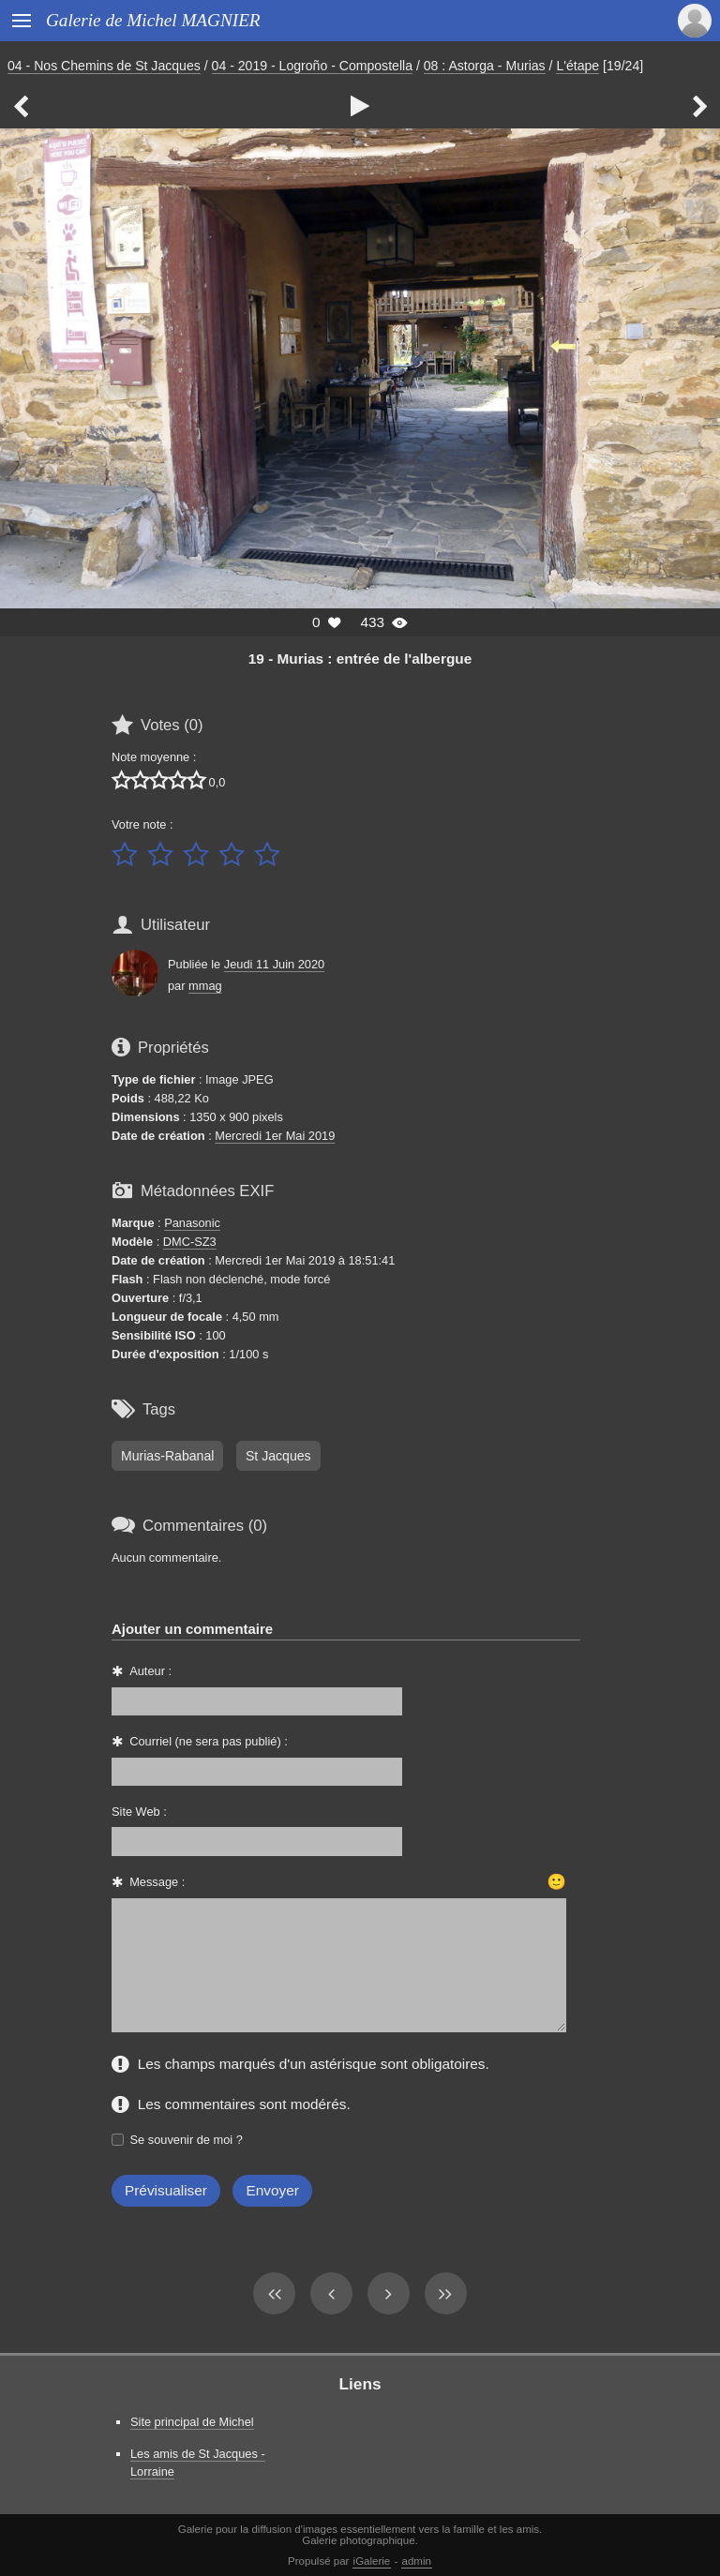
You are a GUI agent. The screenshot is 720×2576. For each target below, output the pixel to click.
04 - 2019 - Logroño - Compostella (312, 65)
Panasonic (192, 1223)
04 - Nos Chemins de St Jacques (104, 65)
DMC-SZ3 (190, 1242)
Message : (157, 1882)
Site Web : (139, 1812)
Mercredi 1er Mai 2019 (275, 1136)
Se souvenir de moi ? (186, 2140)
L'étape (577, 65)
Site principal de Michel (192, 2422)
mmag (205, 986)
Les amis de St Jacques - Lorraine (197, 2463)
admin (416, 2561)
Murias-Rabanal (167, 1455)
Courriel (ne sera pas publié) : (208, 1741)
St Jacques (278, 1455)
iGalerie (372, 2561)
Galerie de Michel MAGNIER (153, 20)
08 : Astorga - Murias (485, 65)
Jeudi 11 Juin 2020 (274, 964)
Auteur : (150, 1671)
